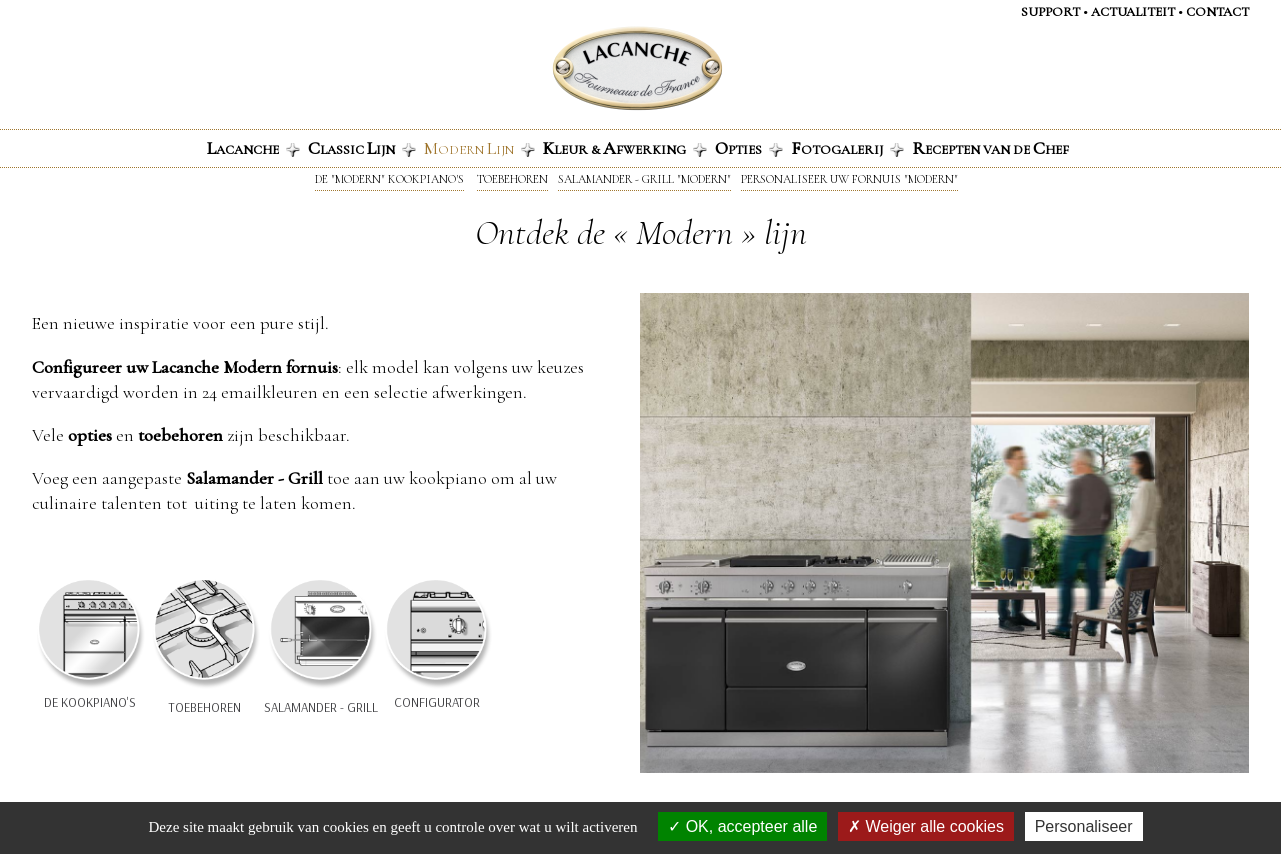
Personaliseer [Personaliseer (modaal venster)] (1084, 826)
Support (1050, 12)
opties (90, 435)
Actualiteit (1133, 12)
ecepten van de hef (990, 148)
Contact (1217, 12)
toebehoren (180, 435)
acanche (253, 148)
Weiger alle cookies (926, 826)
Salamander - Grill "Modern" (644, 179)
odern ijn (479, 148)
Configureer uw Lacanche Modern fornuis (185, 367)
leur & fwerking (625, 148)
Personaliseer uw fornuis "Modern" (849, 179)
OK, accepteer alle (742, 826)
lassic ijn (362, 148)
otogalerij (847, 148)
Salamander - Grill (254, 478)
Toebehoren (512, 179)
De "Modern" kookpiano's (389, 179)
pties (749, 148)
